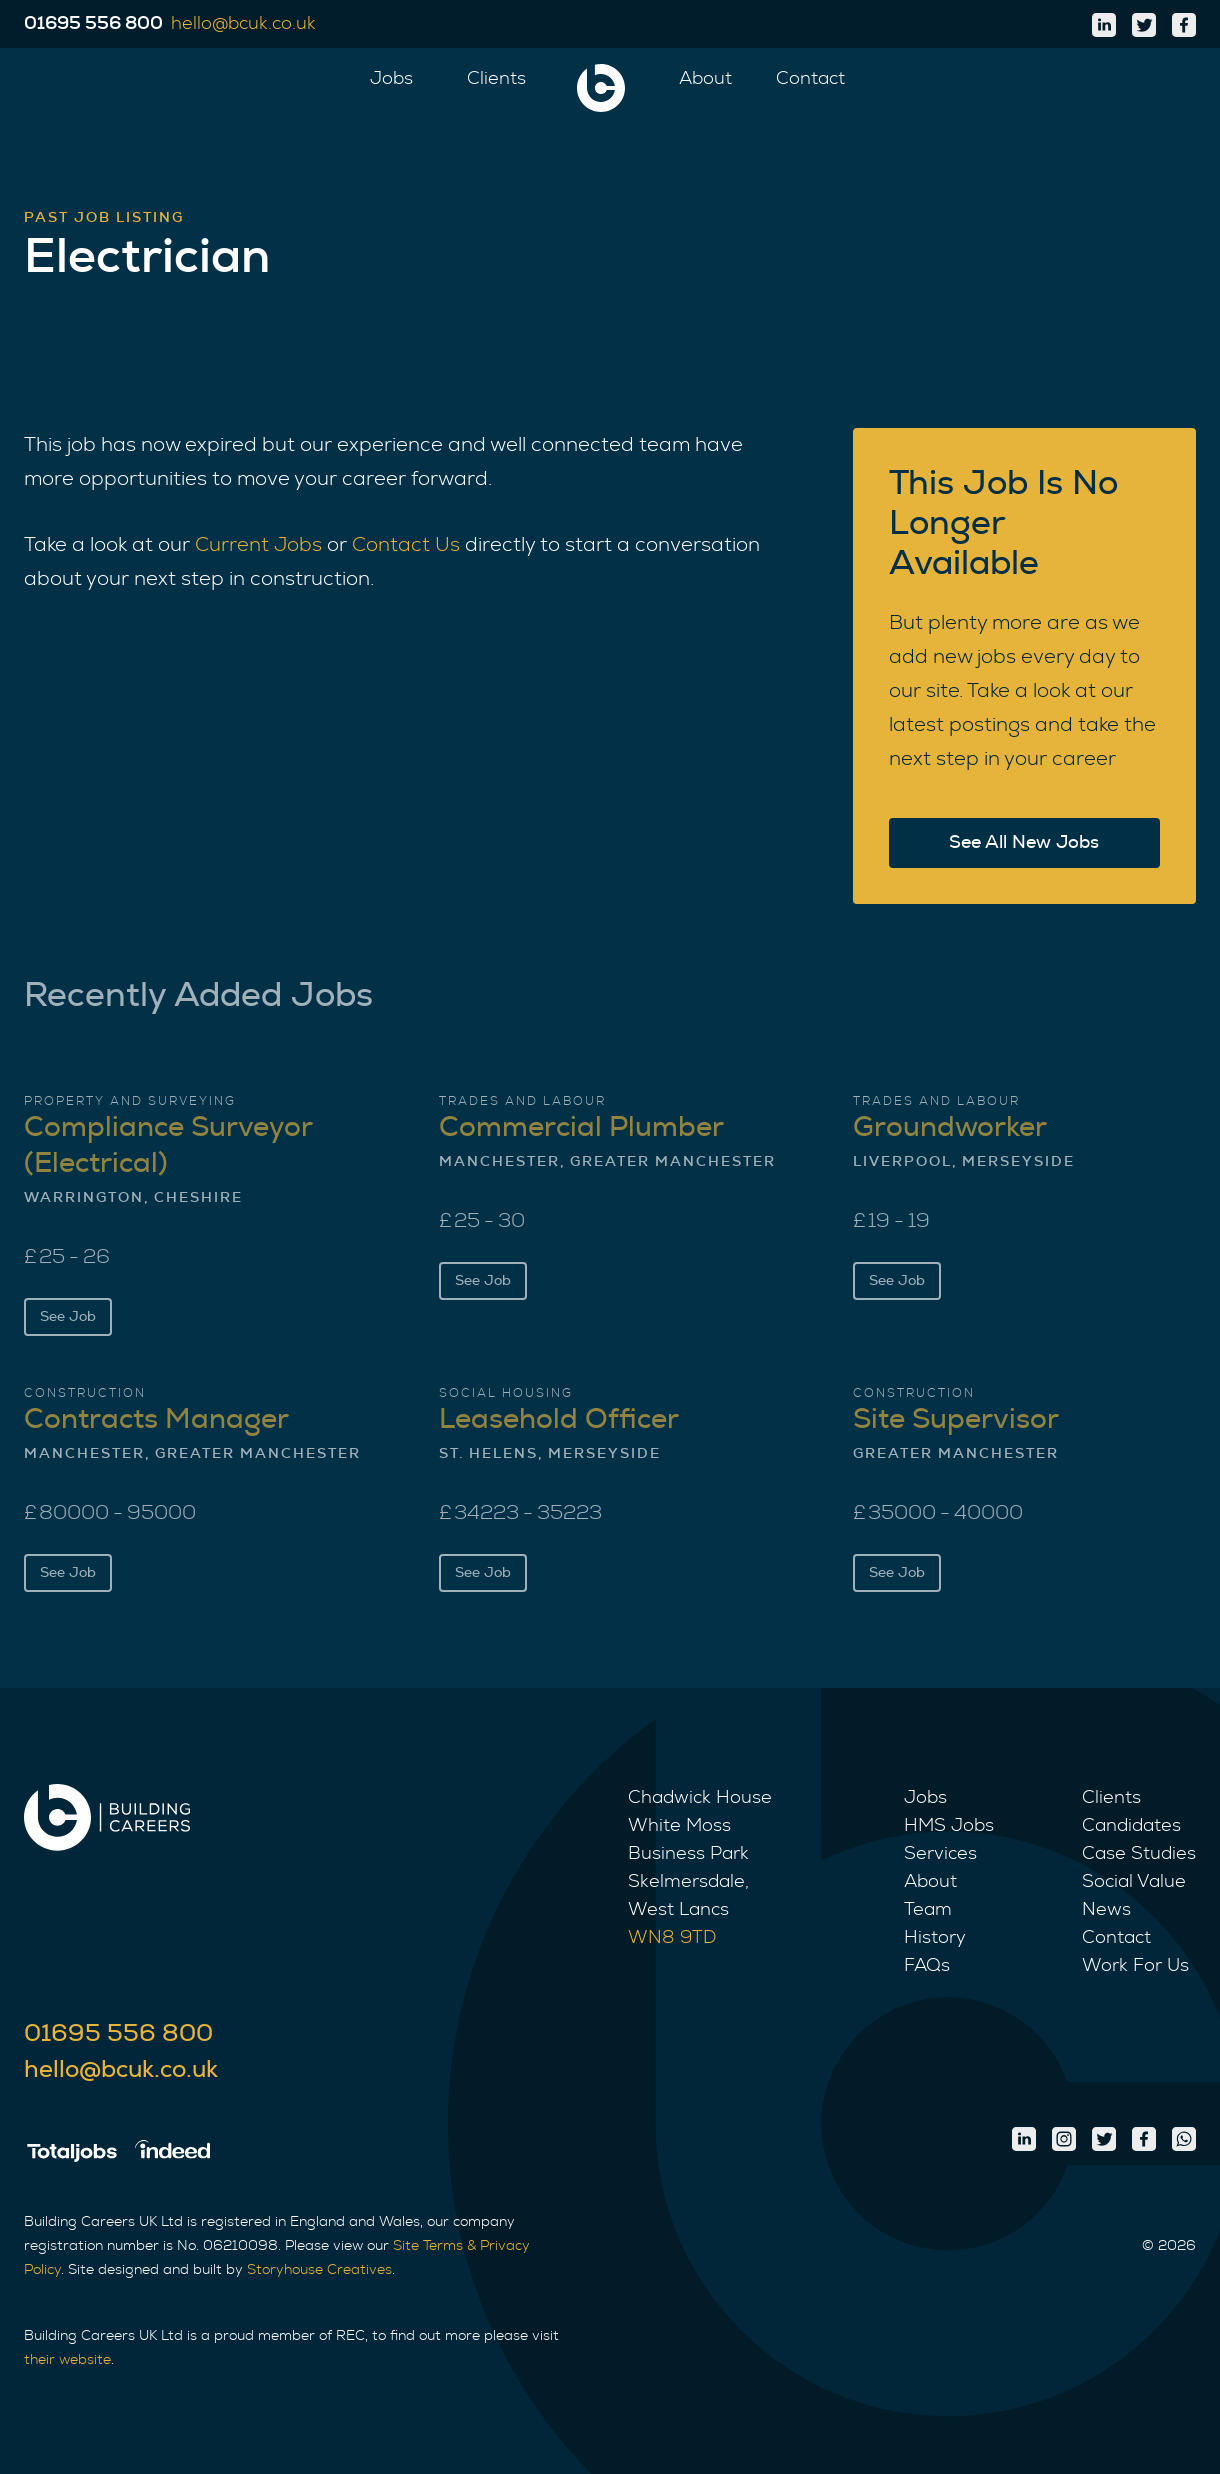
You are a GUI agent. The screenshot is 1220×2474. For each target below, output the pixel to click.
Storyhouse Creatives (319, 2270)
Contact (810, 79)
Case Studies (1139, 1854)
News (1106, 1910)
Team (928, 1910)
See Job (68, 1317)
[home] (601, 88)
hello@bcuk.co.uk (121, 2070)
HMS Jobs (949, 1826)
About (705, 79)
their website (67, 2360)
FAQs (927, 1966)
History (935, 1938)
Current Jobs (258, 545)
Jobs (391, 79)
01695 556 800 (118, 2034)
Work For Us (1135, 1966)
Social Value (1134, 1882)
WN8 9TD (672, 1938)
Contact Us (406, 545)
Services (940, 1854)
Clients (496, 79)
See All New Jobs (1024, 843)
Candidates (1131, 1826)
